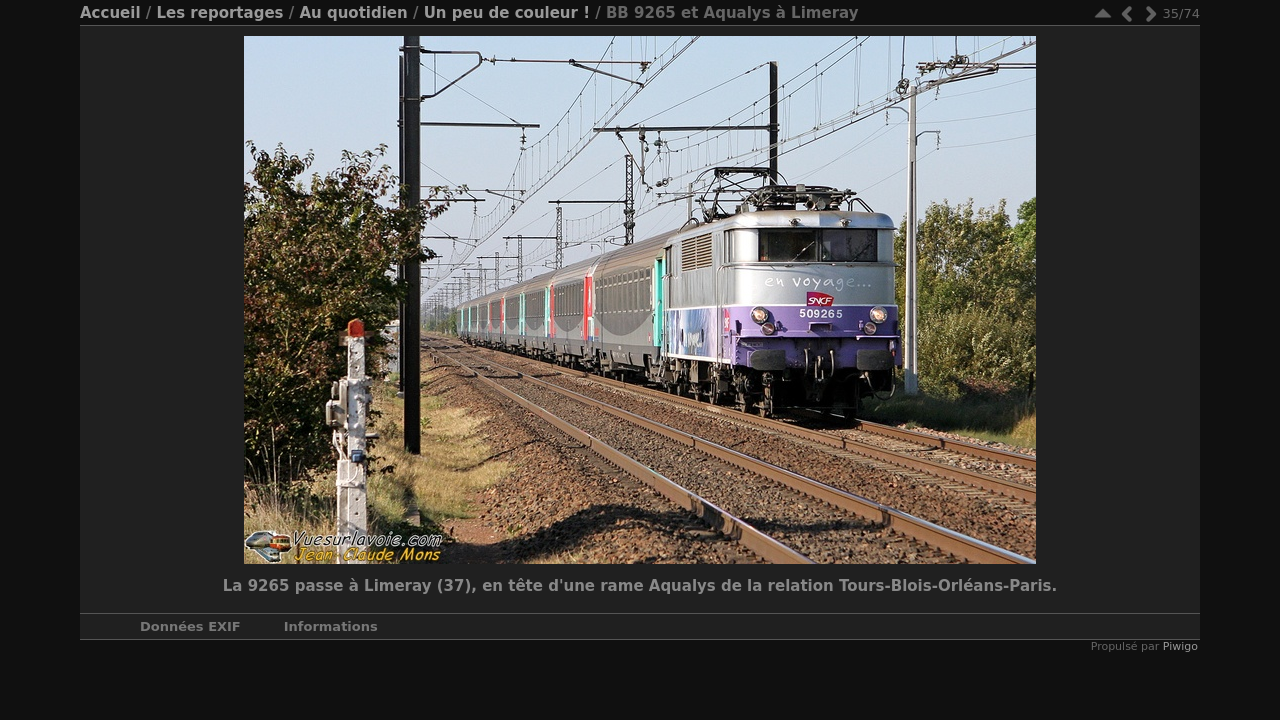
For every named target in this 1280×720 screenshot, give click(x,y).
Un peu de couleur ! (507, 13)
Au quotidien (353, 13)
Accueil (110, 13)
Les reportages (219, 13)
